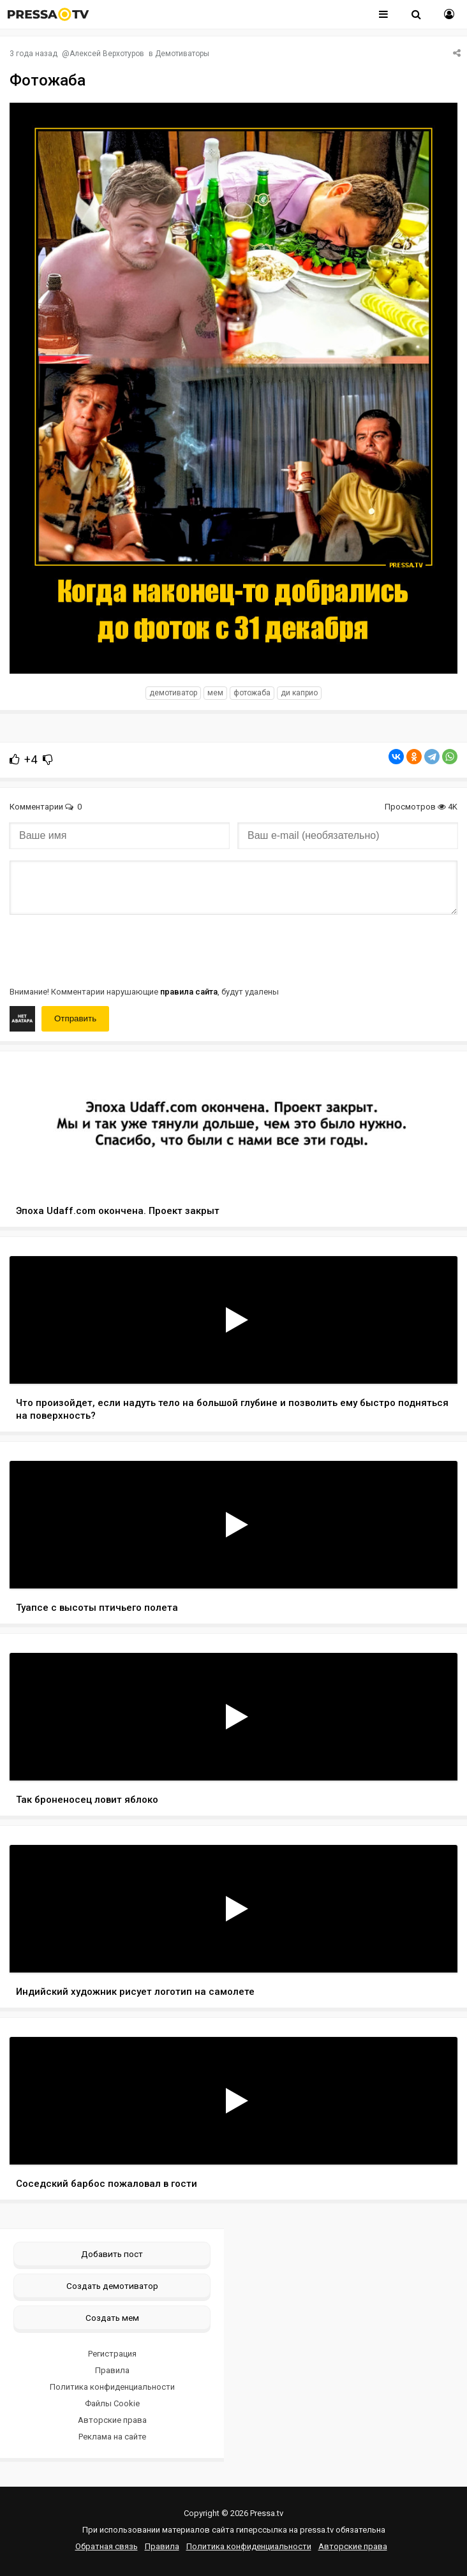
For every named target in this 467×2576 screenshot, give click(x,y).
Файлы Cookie (112, 2403)
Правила (112, 2370)
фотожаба (252, 692)
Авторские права (112, 2420)
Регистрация (112, 2353)
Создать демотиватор (112, 2286)
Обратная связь (106, 2546)
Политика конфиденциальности (112, 2387)
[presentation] (107, 949)
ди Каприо (299, 692)
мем (215, 692)
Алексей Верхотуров (107, 53)
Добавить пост (112, 2254)
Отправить (75, 1018)
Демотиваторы (182, 53)
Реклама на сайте (112, 2436)
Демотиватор (173, 692)
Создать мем (112, 2318)
